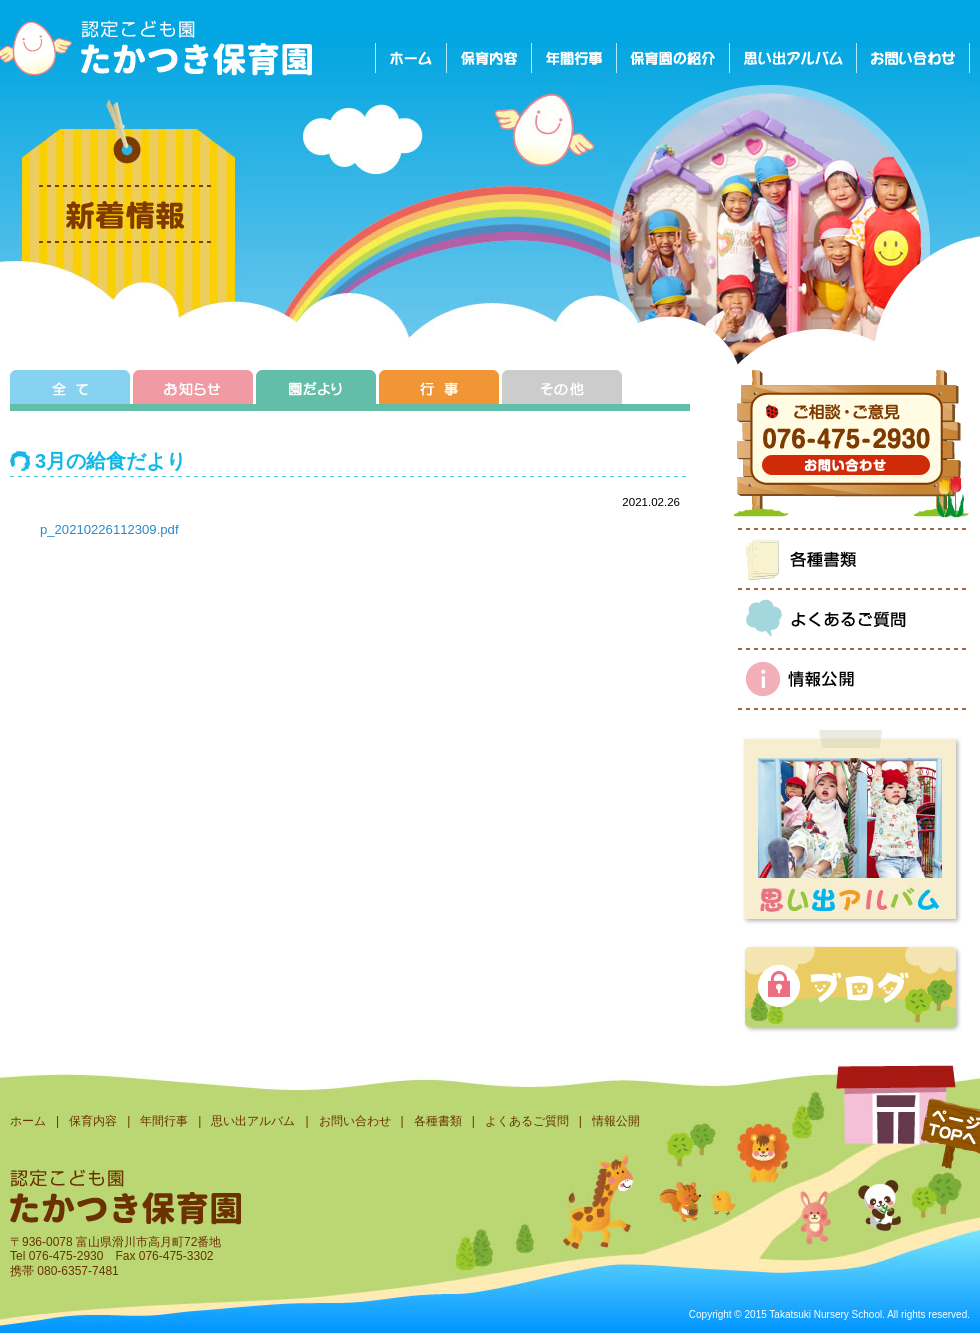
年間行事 (164, 1121)
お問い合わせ (355, 1121)
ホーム (28, 1121)
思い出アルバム (253, 1121)
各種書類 (438, 1121)
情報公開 (616, 1121)
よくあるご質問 (527, 1121)
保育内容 (93, 1121)
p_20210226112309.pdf (109, 529)
